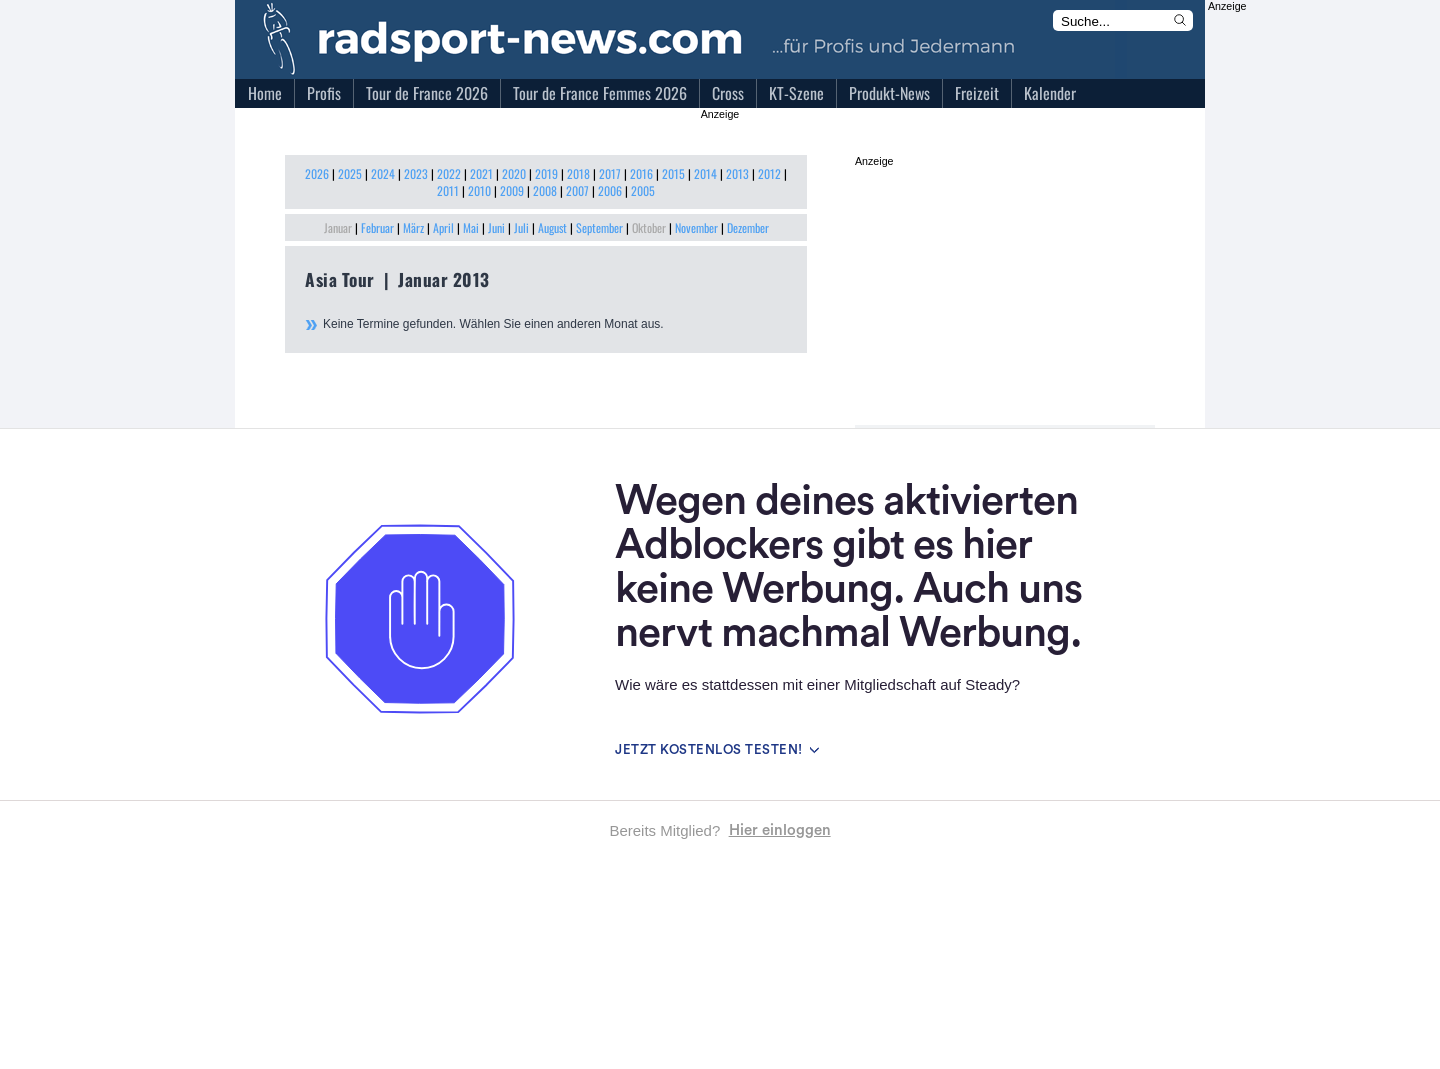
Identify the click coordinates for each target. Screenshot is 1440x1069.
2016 (641, 173)
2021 (481, 173)
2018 (578, 173)
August (552, 227)
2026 (317, 173)
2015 (673, 173)
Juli (521, 227)
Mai (471, 227)
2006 (610, 190)
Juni (496, 227)
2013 (737, 173)
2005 (643, 190)
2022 (449, 173)
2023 (416, 173)
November (696, 227)
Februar (377, 227)
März (413, 227)
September (599, 227)
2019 (546, 173)
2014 (705, 173)
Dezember (748, 227)
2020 (514, 173)
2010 (479, 190)
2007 (577, 190)
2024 (383, 173)
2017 (610, 173)
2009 (512, 190)
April (443, 227)
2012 (769, 173)
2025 (350, 173)
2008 (545, 190)
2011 (448, 190)
